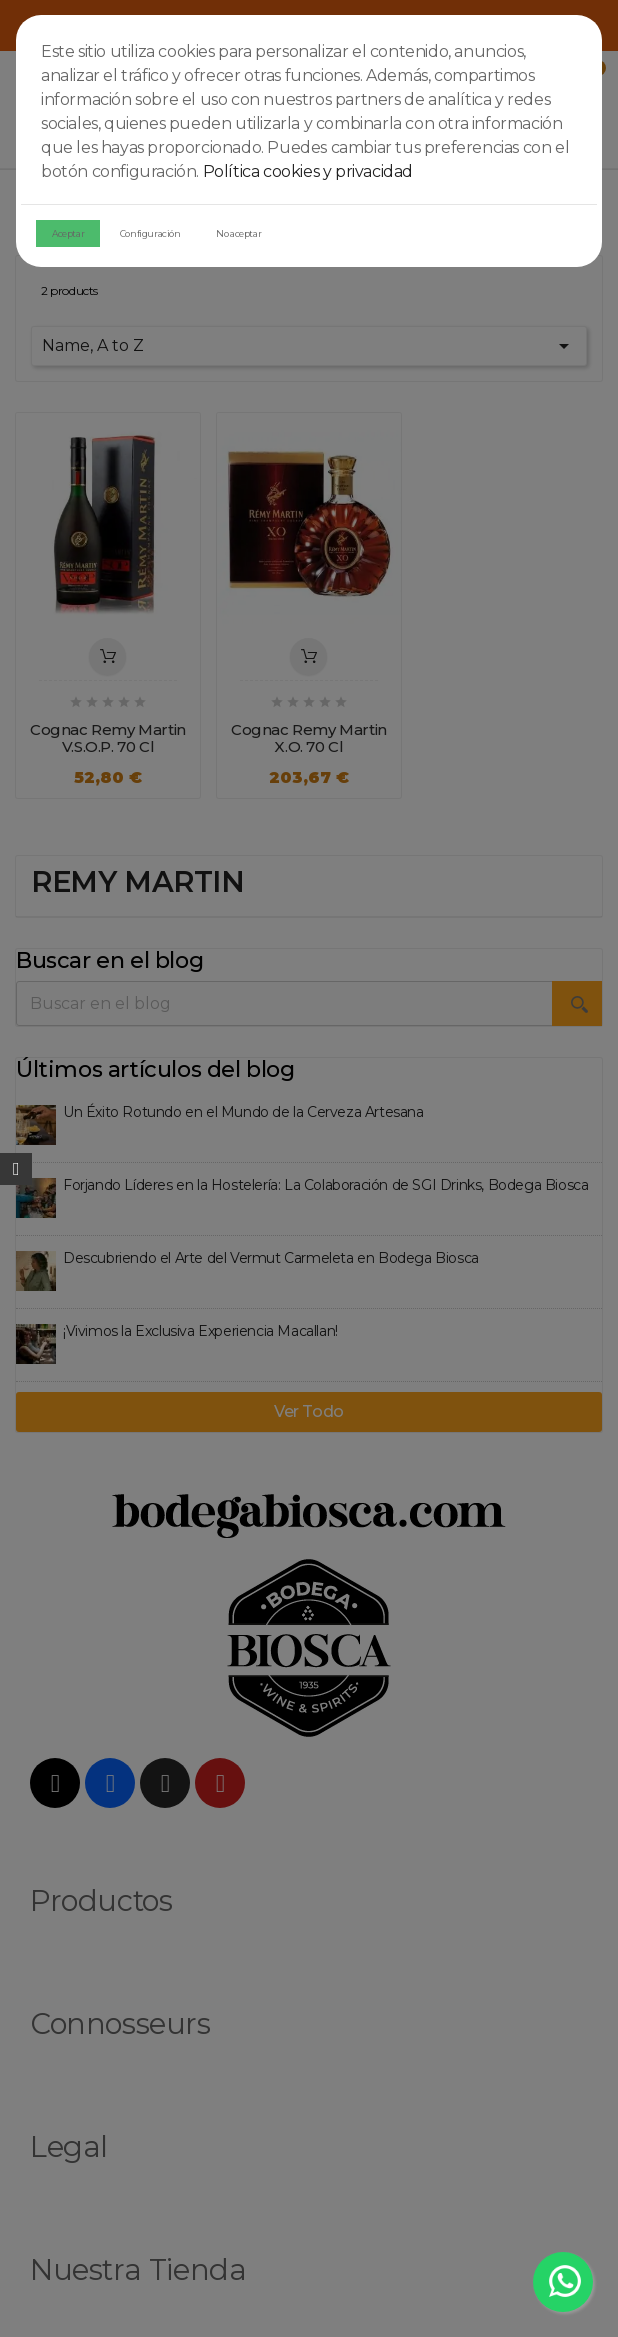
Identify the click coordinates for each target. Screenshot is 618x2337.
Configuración (150, 233)
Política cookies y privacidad (308, 171)
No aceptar (238, 233)
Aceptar (68, 233)
